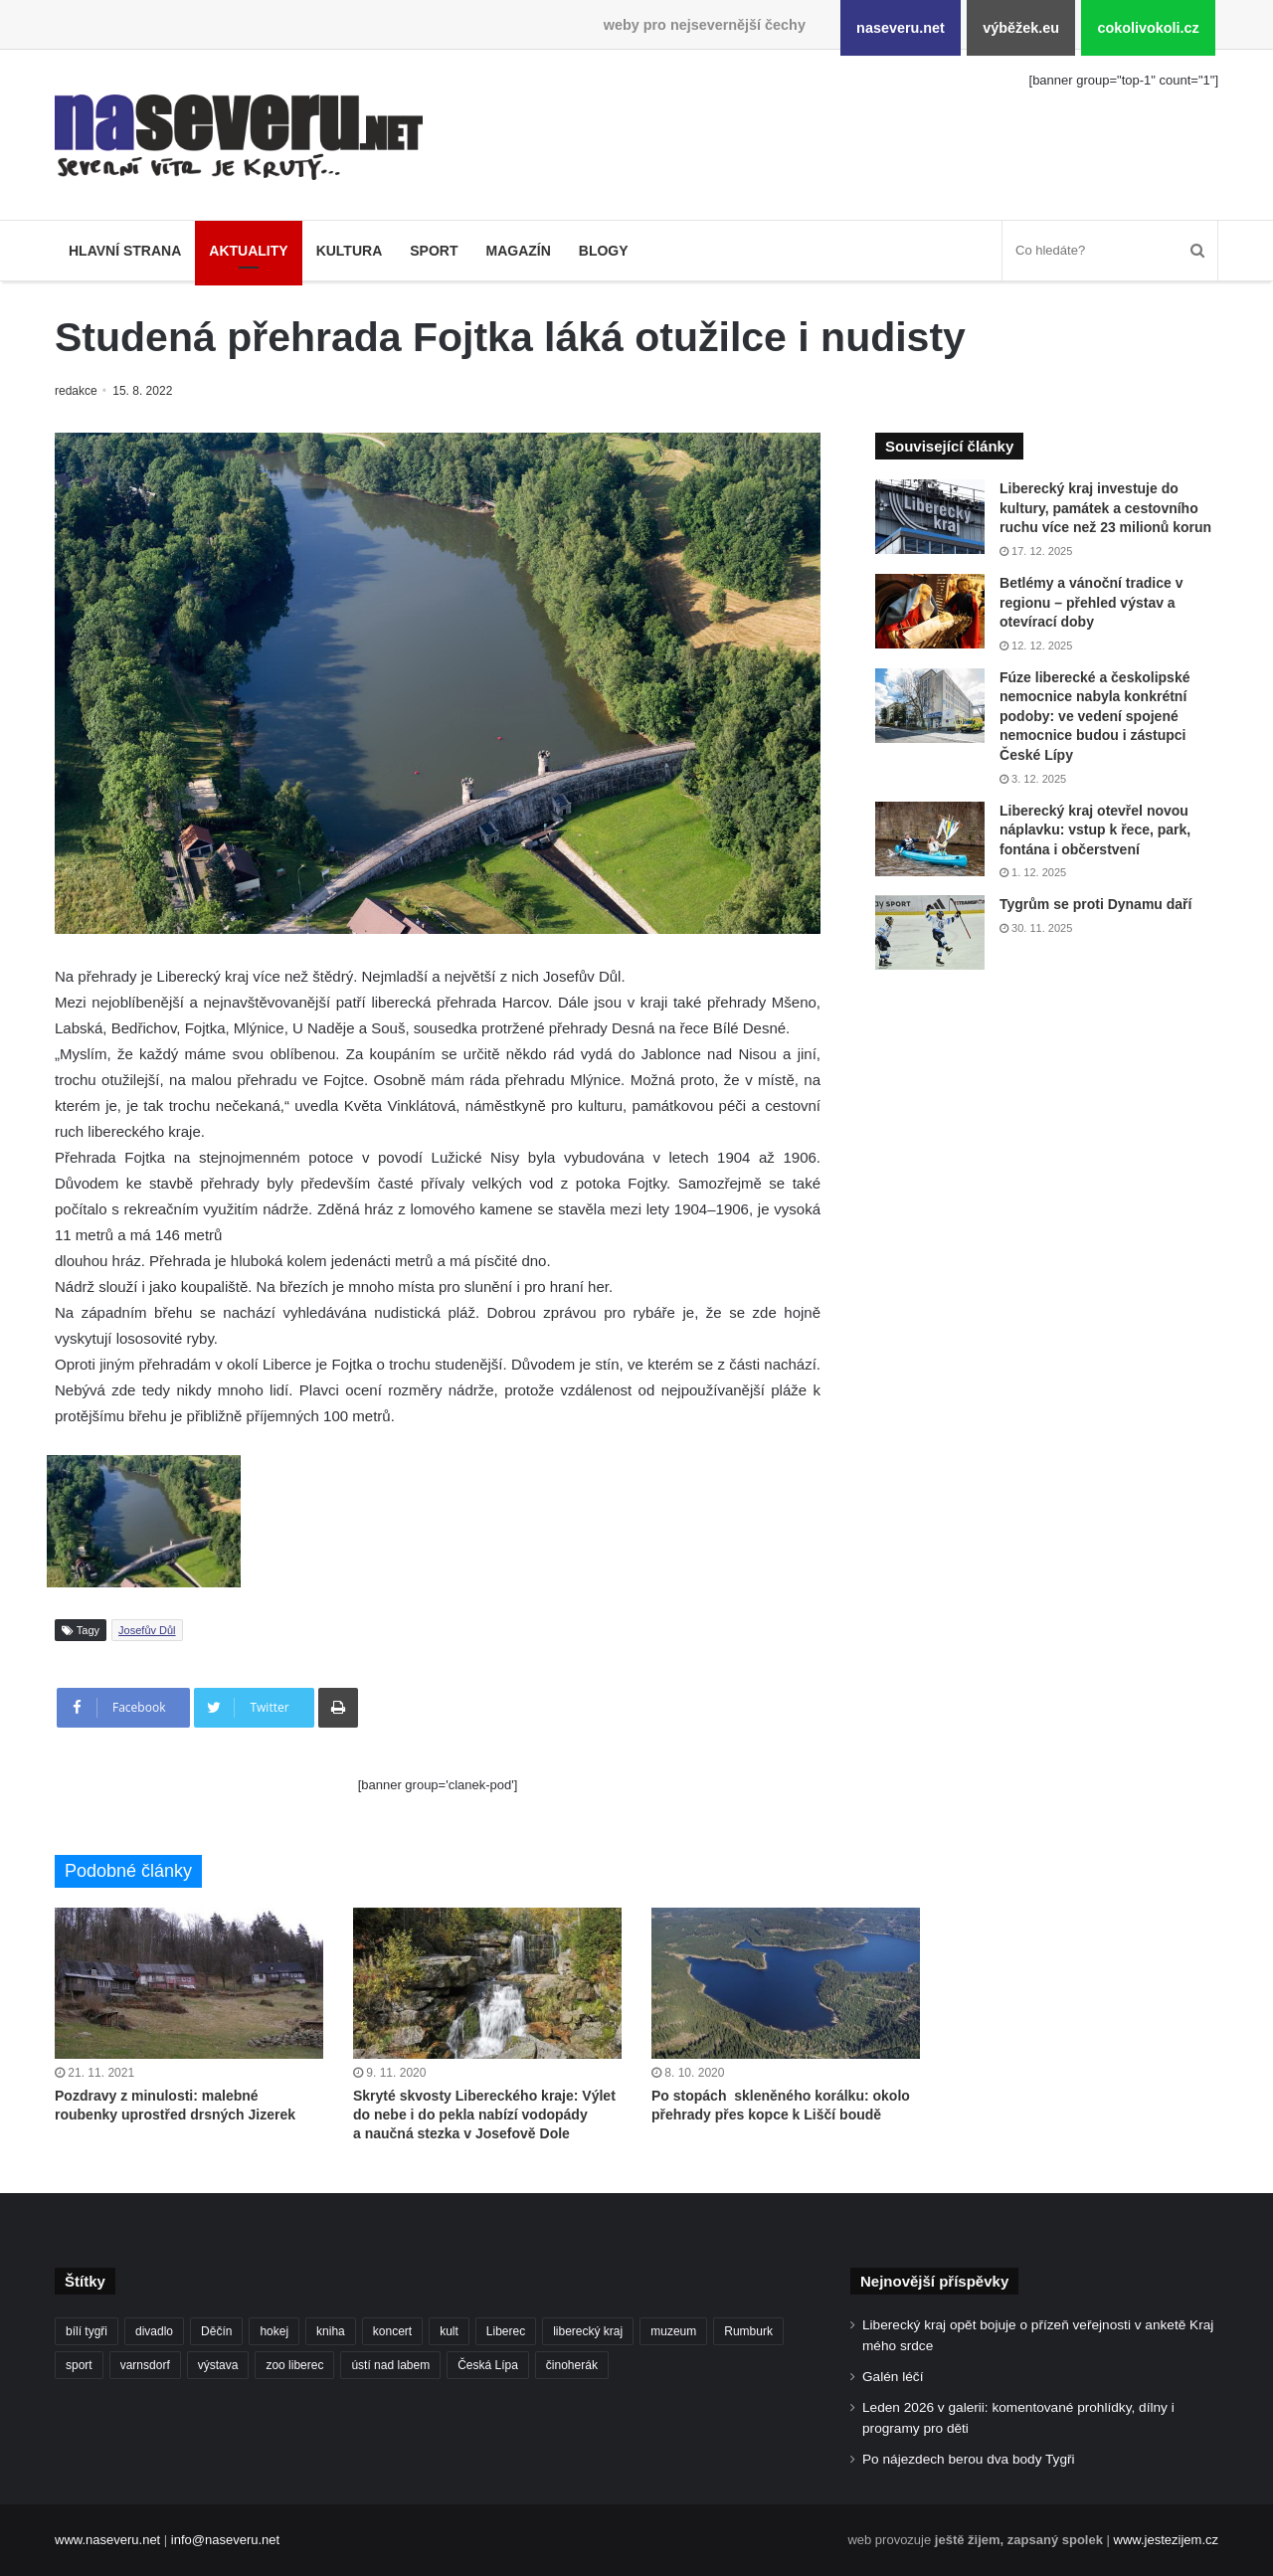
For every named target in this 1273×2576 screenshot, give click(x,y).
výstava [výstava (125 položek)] (218, 2365)
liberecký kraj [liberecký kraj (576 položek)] (588, 2331)
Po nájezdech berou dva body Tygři (968, 2459)
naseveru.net (900, 28)
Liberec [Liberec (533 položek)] (505, 2331)
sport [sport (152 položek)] (79, 2365)
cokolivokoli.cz (1147, 28)
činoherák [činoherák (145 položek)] (572, 2365)
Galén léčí (892, 2376)
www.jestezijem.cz (1166, 2539)
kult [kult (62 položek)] (449, 2331)
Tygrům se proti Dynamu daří (1095, 904)
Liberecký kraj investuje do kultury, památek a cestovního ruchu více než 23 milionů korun (1105, 507)
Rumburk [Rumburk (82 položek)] (748, 2331)
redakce (77, 391)
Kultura (349, 251)
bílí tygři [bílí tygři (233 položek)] (86, 2331)
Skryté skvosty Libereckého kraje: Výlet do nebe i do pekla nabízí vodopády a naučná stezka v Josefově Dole (484, 2114)
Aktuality (248, 251)
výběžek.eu (1021, 28)
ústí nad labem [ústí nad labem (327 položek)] (390, 2365)
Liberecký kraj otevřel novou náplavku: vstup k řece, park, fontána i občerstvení (1095, 830)
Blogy (604, 251)
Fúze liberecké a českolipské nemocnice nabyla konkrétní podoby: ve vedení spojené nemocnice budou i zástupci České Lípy (1094, 716)
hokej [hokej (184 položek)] (274, 2331)
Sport (433, 251)
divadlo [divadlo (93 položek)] (154, 2331)
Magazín (517, 251)
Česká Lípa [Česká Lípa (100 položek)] (487, 2365)
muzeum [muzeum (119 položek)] (673, 2331)
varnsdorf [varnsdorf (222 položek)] (145, 2365)
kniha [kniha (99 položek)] (330, 2331)
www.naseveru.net (107, 2539)
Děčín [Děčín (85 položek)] (216, 2331)
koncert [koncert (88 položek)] (392, 2331)
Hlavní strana (125, 251)
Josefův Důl (146, 1630)
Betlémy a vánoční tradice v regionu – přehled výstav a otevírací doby (1091, 602)
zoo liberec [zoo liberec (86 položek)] (294, 2365)
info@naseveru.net (225, 2539)
